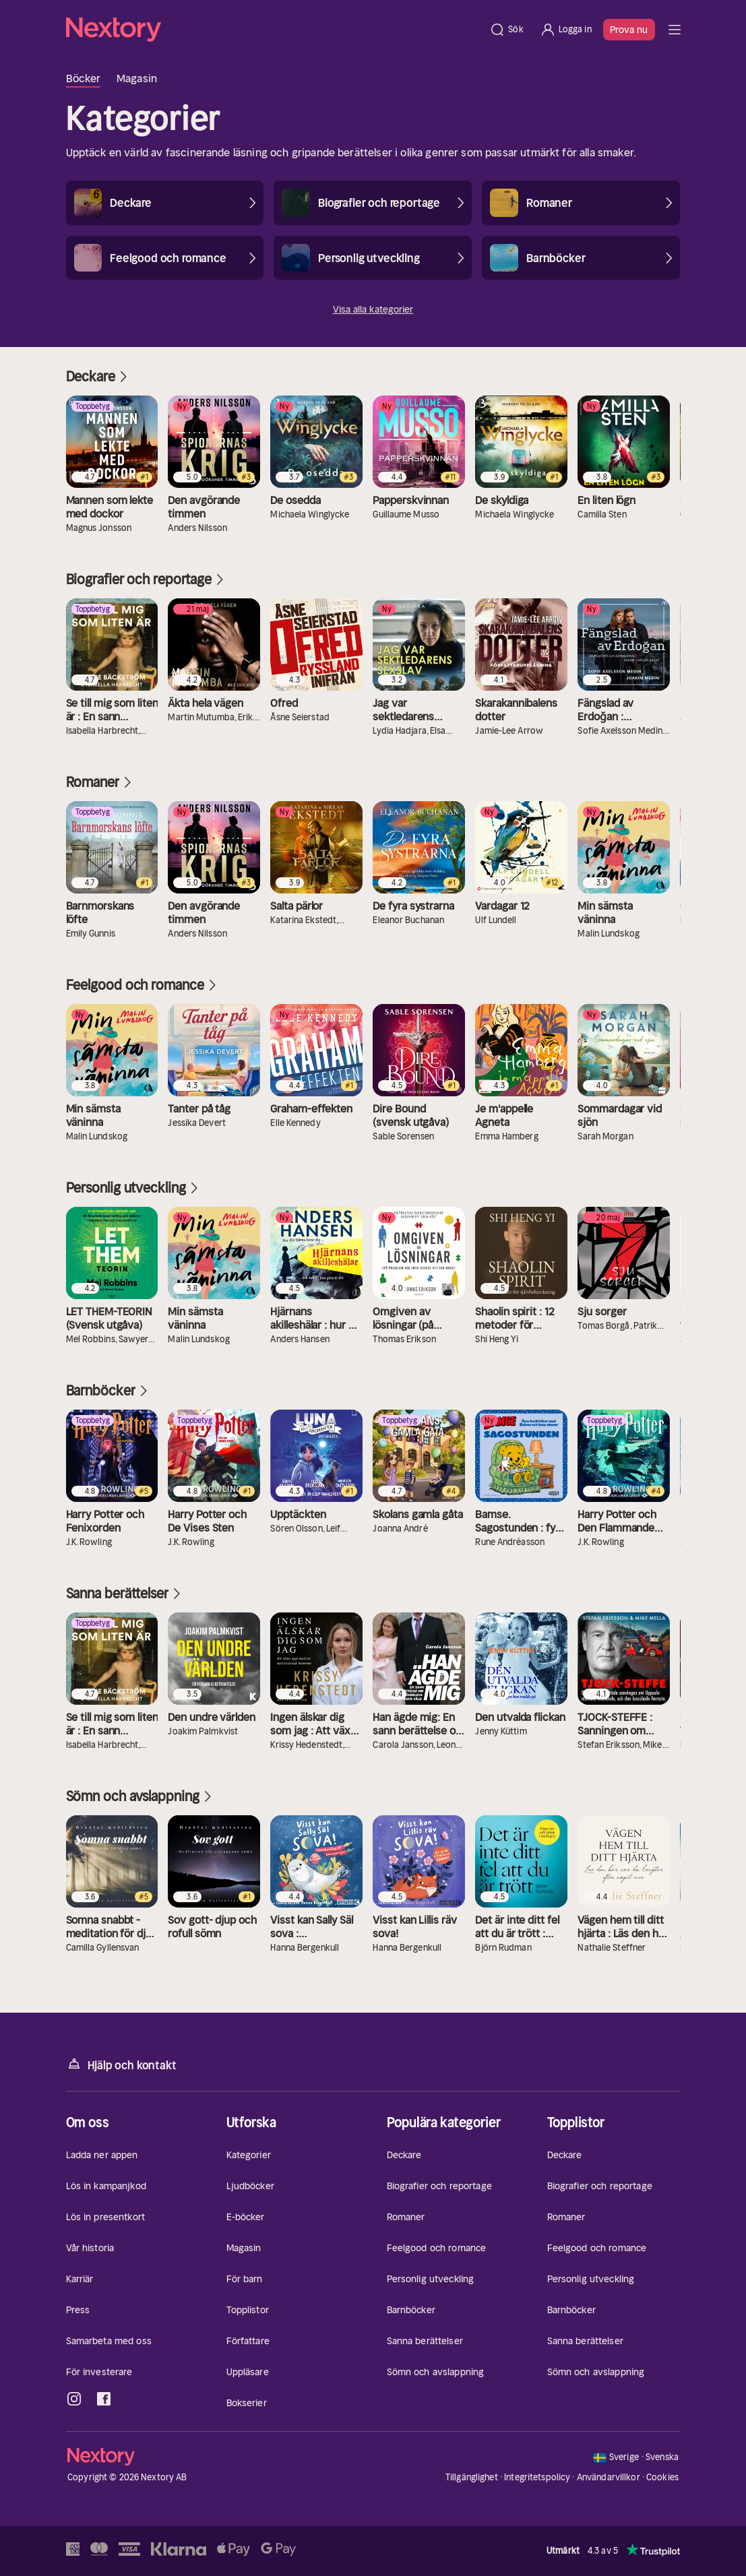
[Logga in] (566, 29)
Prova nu (629, 30)
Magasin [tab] (137, 78)
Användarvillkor (608, 2477)
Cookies (662, 2477)
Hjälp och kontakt (121, 2064)
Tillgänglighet (471, 2477)
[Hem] (274, 30)
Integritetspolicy (537, 2477)
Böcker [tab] (83, 78)
